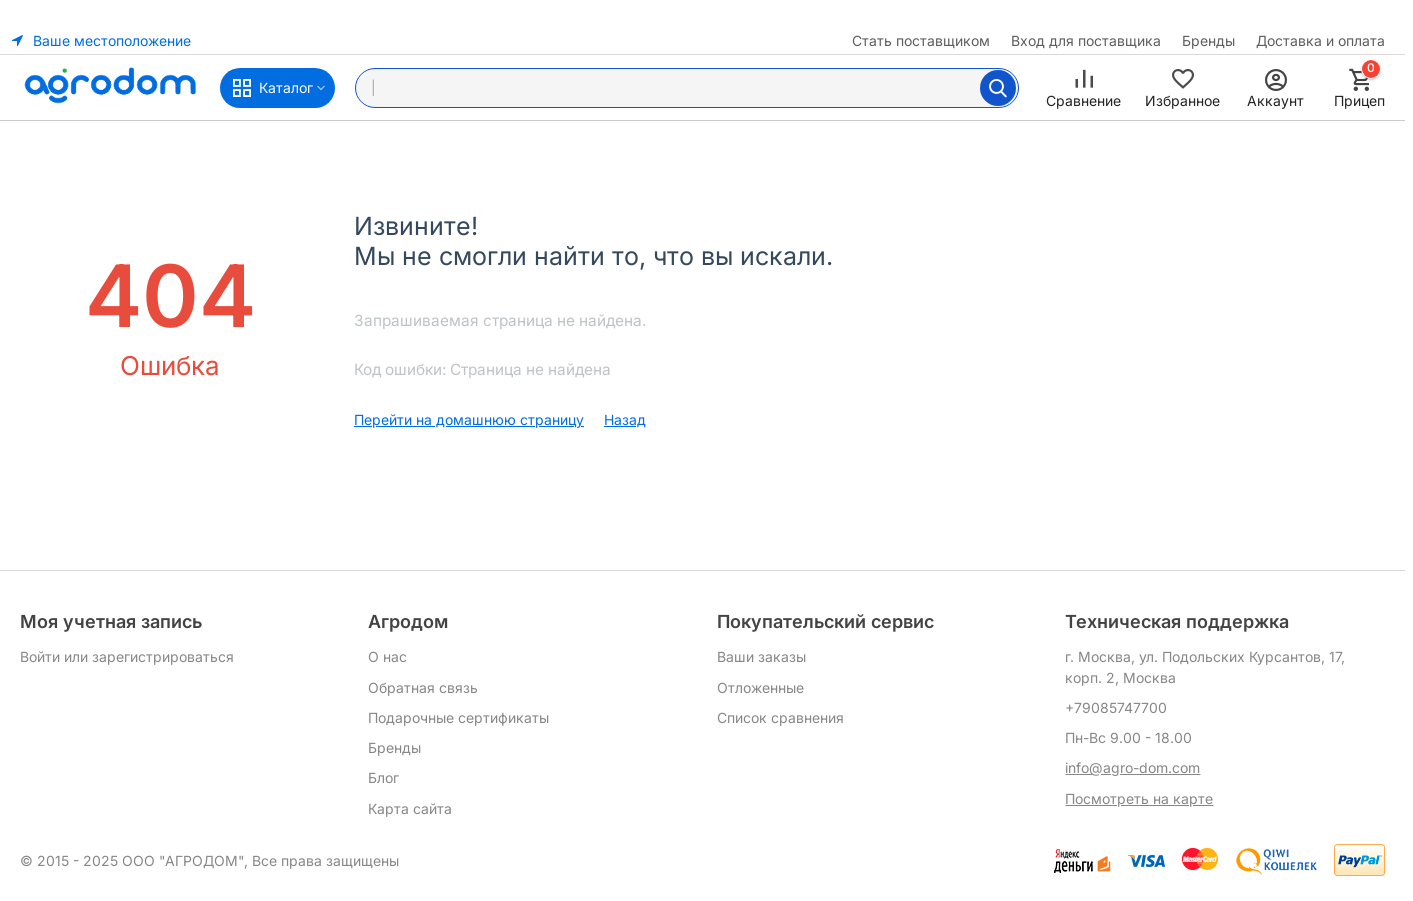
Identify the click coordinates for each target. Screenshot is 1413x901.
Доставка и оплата (1320, 40)
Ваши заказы (761, 656)
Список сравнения (780, 717)
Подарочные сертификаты (458, 717)
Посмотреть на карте (1139, 798)
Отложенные (760, 687)
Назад (625, 419)
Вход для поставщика (1086, 40)
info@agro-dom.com (1132, 767)
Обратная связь (423, 687)
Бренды (1208, 40)
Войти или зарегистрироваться (127, 656)
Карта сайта (410, 808)
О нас (387, 656)
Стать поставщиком (921, 40)
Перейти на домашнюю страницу (469, 419)
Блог (383, 777)
